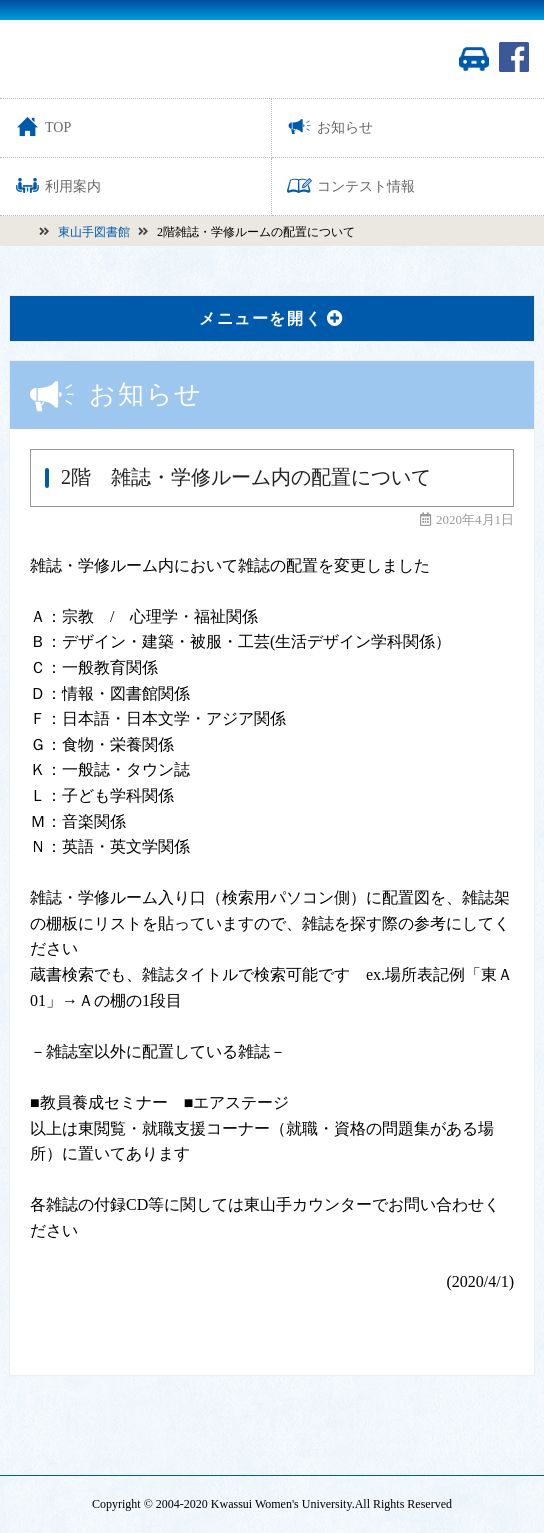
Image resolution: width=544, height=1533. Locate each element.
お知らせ (330, 126)
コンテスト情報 (351, 185)
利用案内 (58, 185)
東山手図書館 (94, 232)
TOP (43, 126)
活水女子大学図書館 (120, 59)
